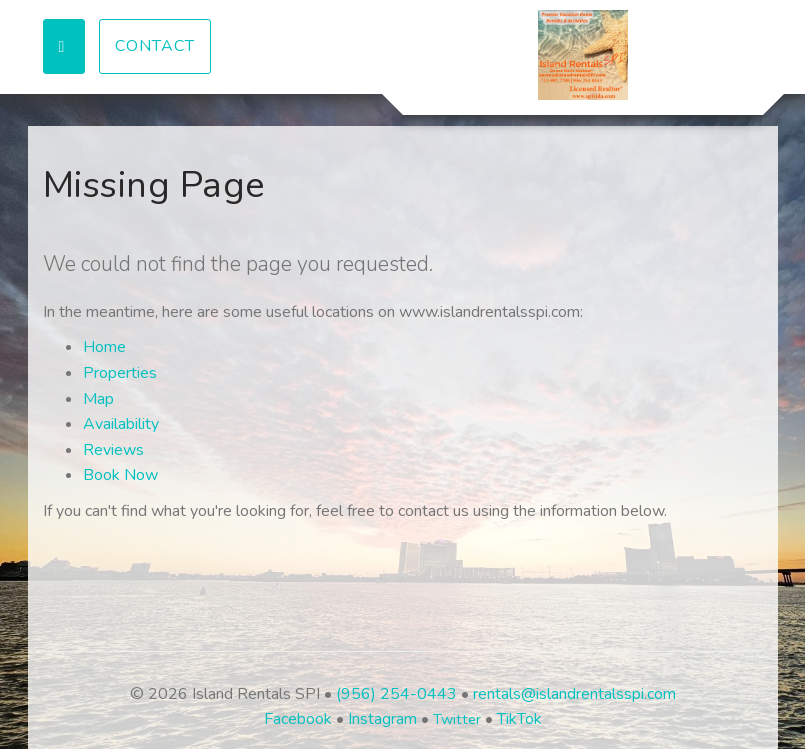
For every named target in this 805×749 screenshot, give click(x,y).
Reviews (113, 450)
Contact (155, 46)
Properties (120, 373)
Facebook (298, 719)
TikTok (519, 719)
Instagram (382, 719)
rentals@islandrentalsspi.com (574, 694)
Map (98, 399)
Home (104, 347)
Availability (121, 424)
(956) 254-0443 (396, 694)
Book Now (120, 475)
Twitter (457, 719)
